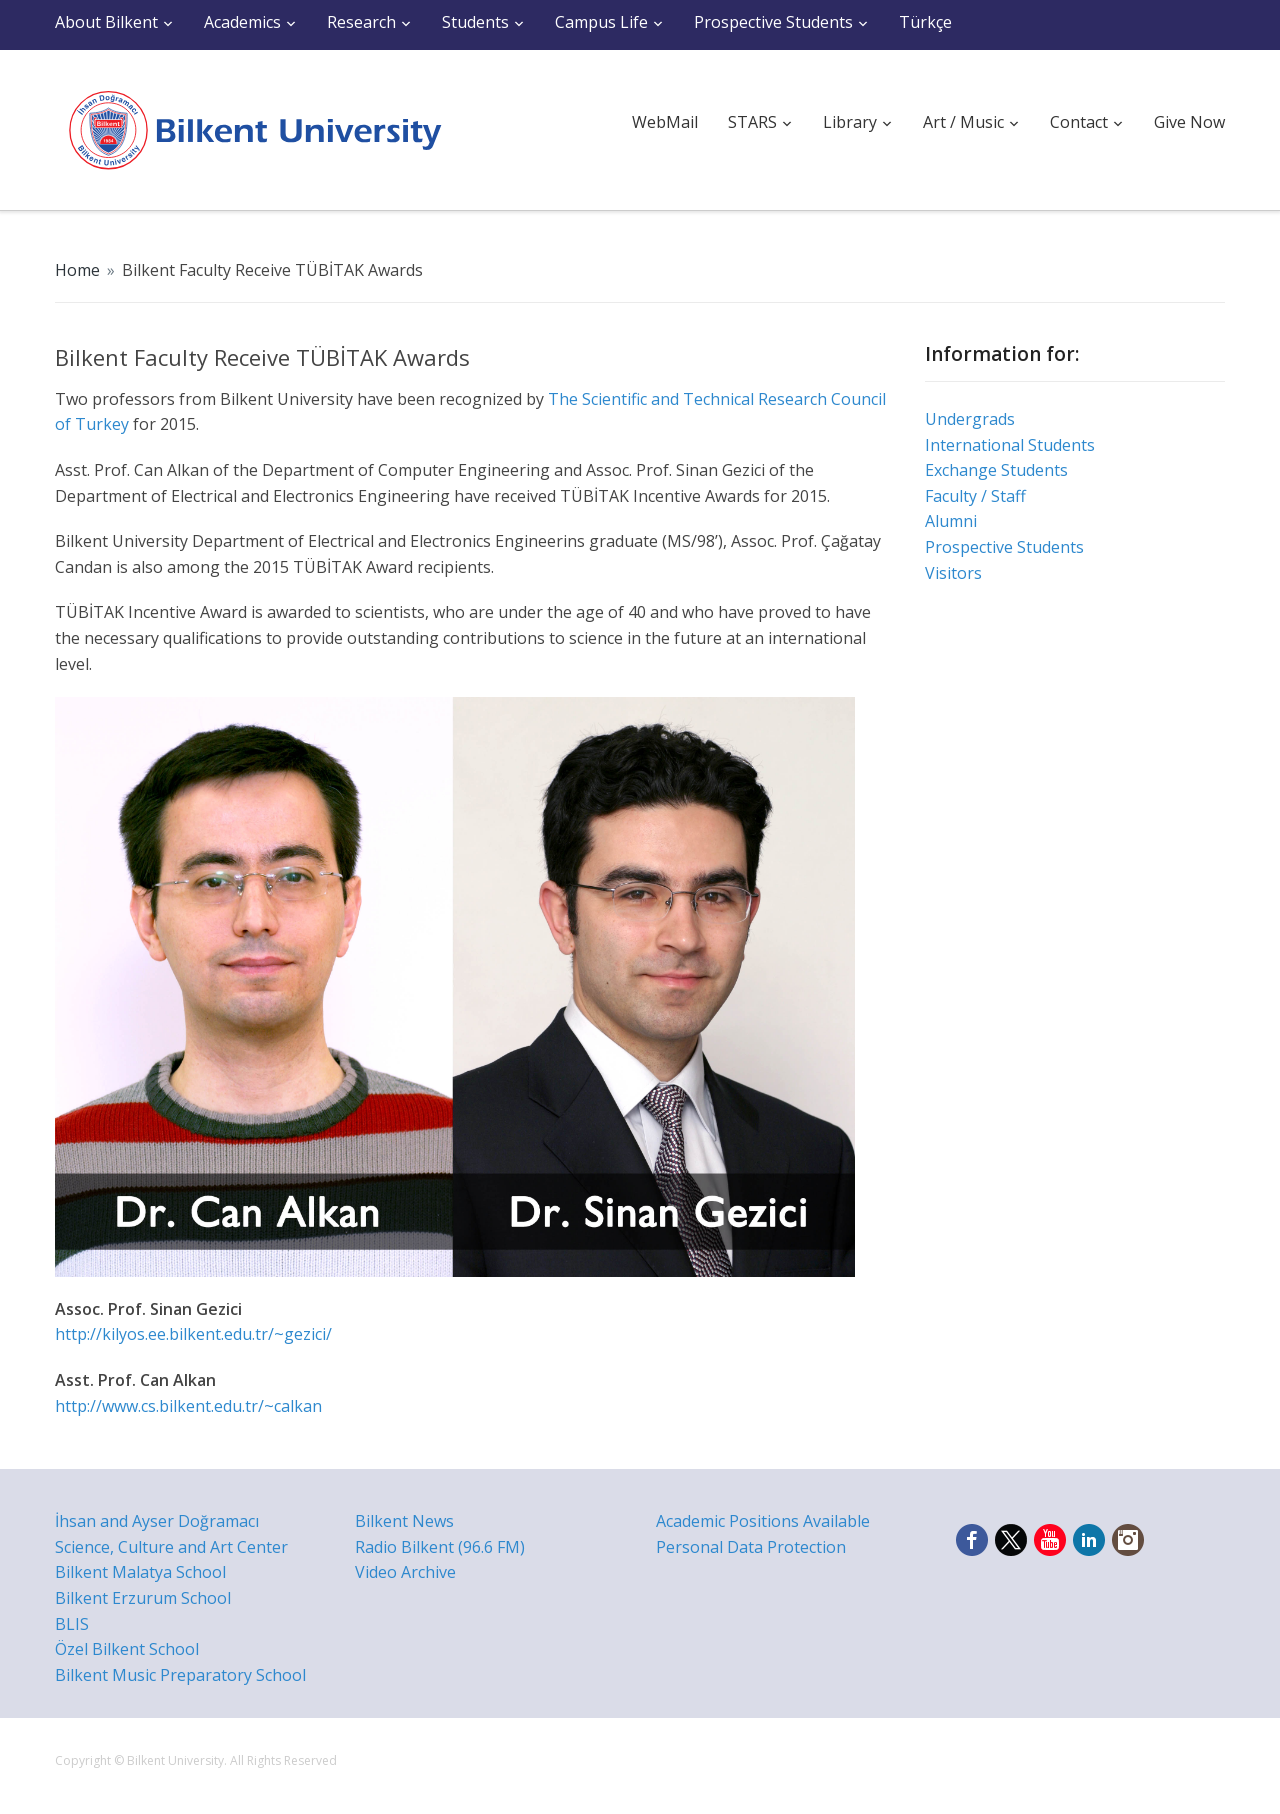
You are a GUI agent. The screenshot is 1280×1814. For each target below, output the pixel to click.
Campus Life (601, 22)
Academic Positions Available (763, 1521)
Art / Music (963, 122)
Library (850, 122)
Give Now (1189, 122)
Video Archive (405, 1572)
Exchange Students (996, 470)
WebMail (665, 122)
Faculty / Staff (975, 496)
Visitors (953, 573)
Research (361, 22)
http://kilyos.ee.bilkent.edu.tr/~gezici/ (193, 1334)
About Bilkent (106, 22)
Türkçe (925, 22)
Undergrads (970, 419)
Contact (1079, 122)
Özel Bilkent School (127, 1649)
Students (475, 22)
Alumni (951, 521)
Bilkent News (404, 1521)
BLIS (72, 1624)
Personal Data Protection (751, 1547)
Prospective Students (773, 22)
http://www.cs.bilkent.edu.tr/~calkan (188, 1406)
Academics (242, 22)
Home (77, 270)
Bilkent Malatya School (140, 1572)
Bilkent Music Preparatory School (180, 1675)
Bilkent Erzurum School (143, 1598)
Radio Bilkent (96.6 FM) (440, 1547)
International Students (1010, 445)
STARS (752, 122)
